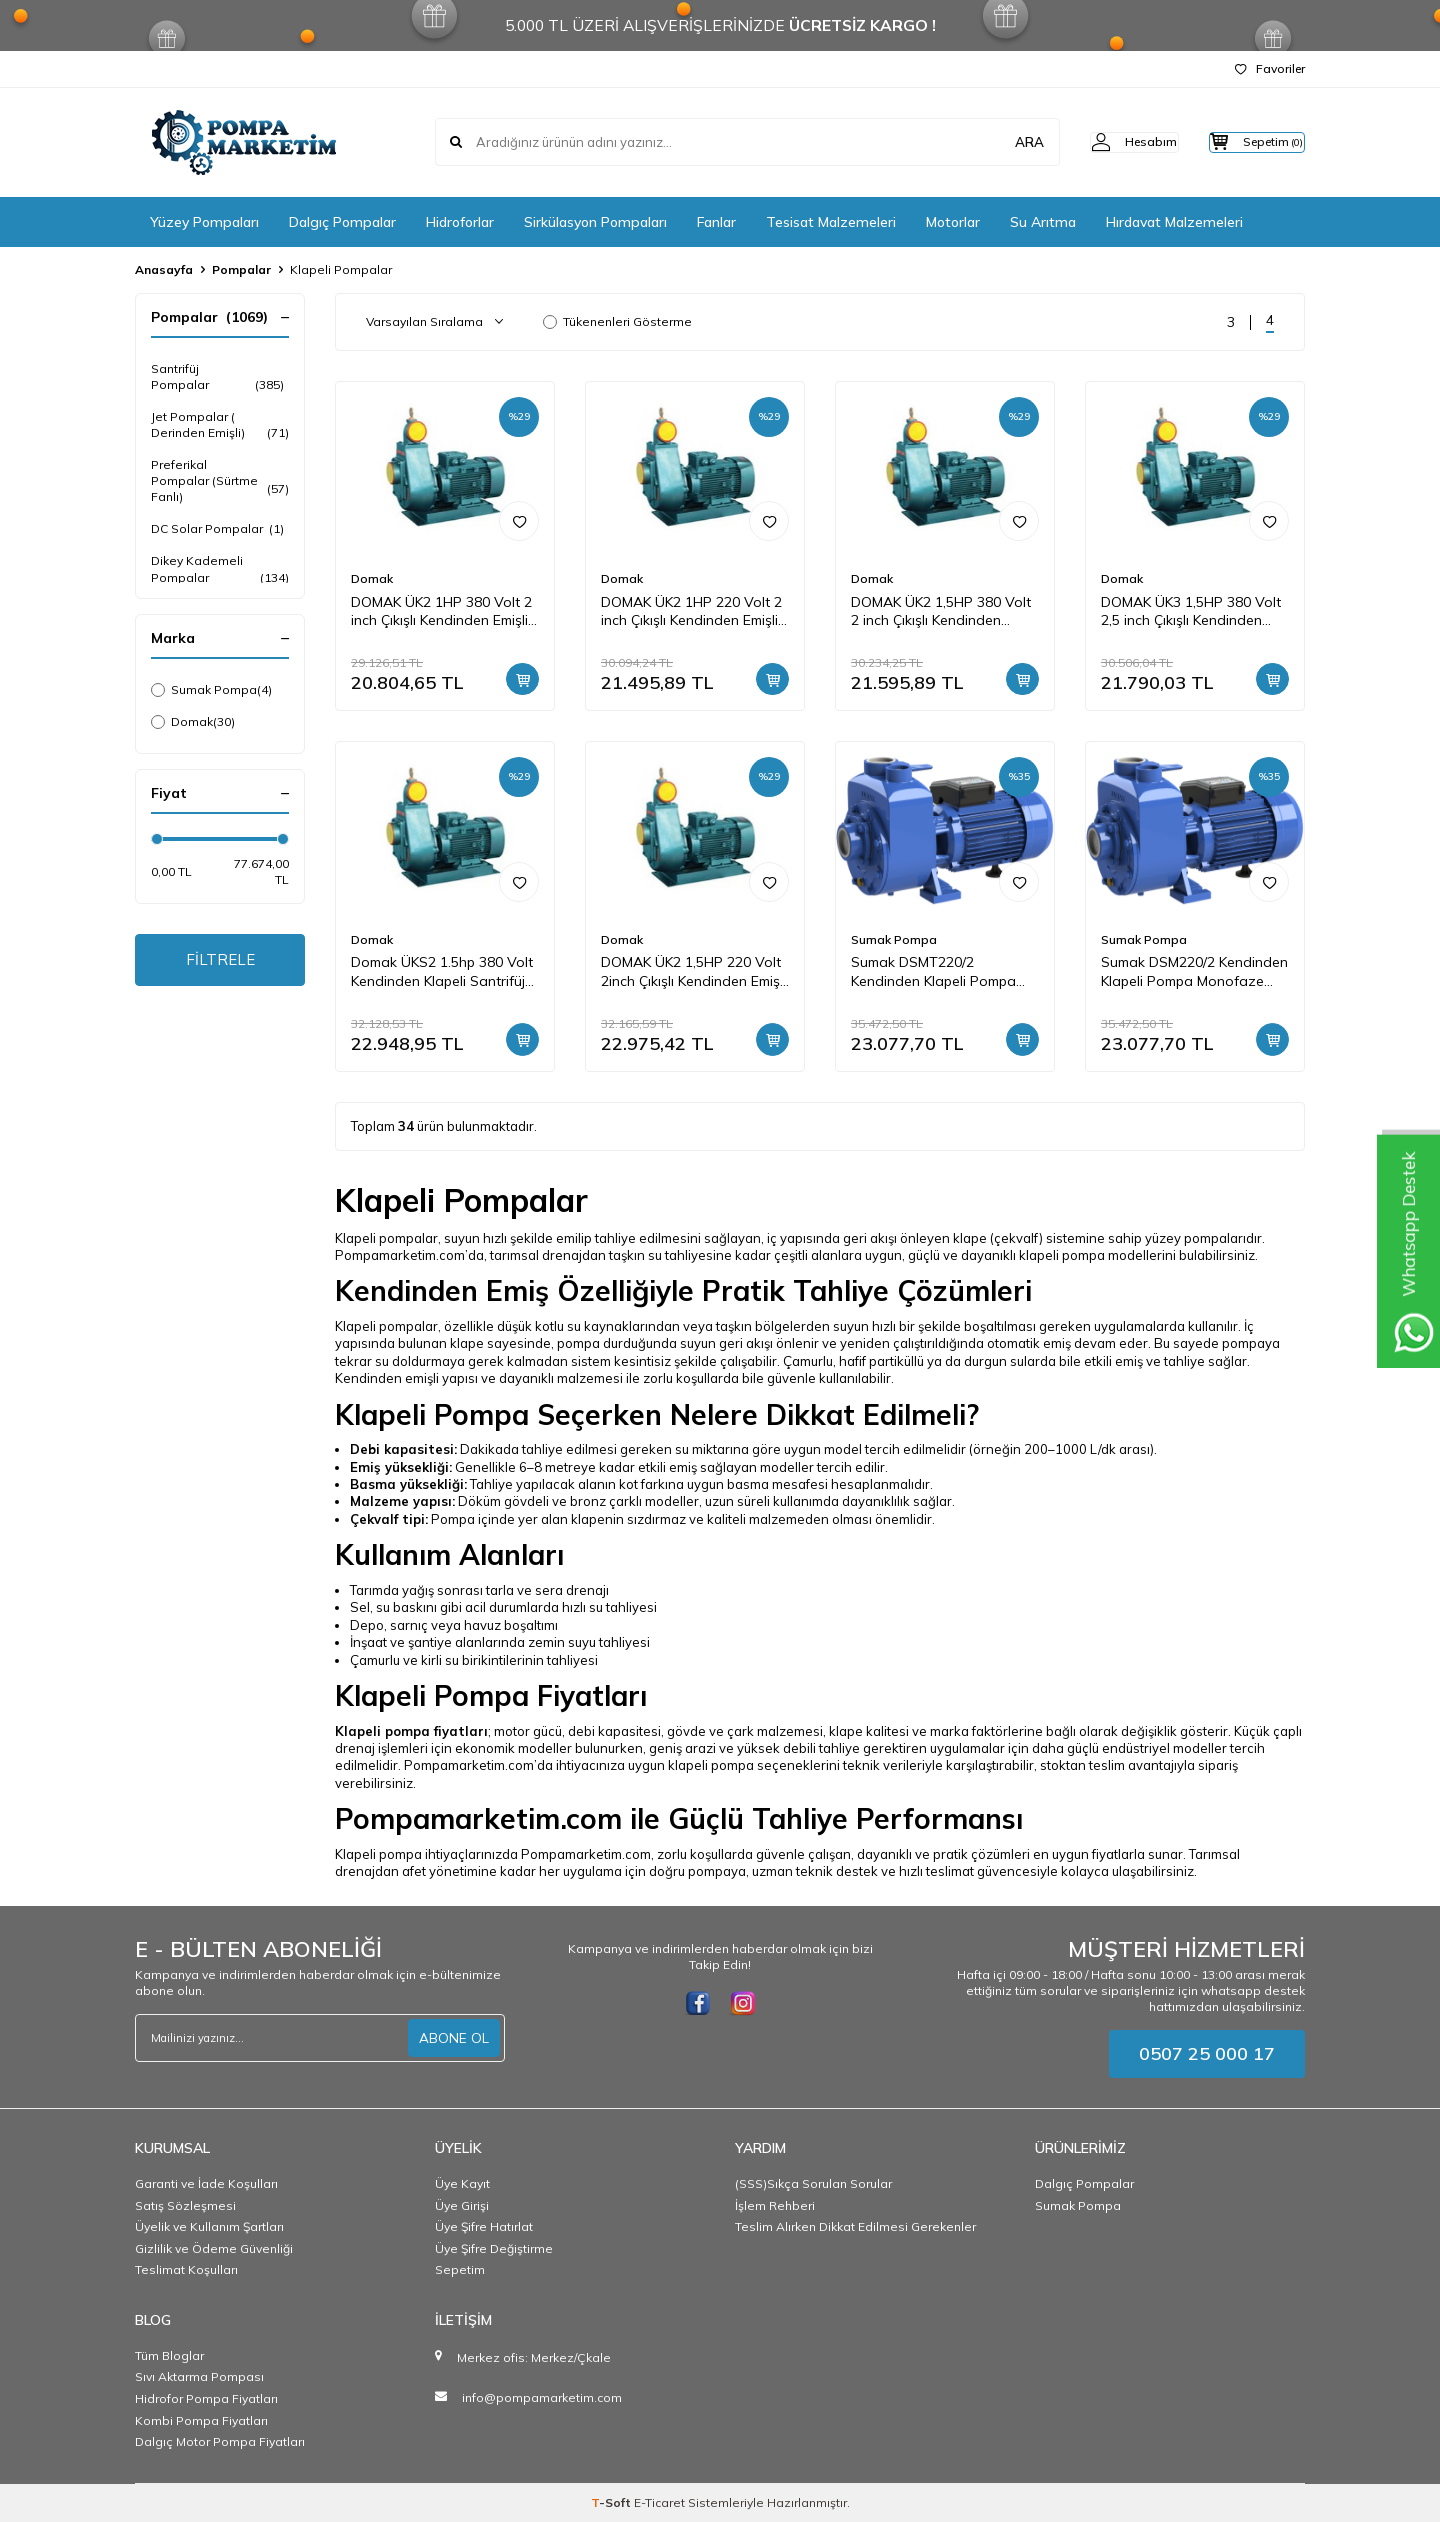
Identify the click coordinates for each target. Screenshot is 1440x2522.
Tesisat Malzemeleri (831, 222)
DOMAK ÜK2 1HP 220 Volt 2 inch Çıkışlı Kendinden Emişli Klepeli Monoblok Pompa (691, 612)
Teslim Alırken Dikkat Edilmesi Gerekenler (855, 2226)
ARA (992, 142)
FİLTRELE (220, 962)
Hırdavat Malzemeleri (1174, 222)
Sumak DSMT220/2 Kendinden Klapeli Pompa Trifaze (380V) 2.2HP (933, 972)
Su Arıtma (1043, 222)
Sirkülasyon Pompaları (595, 222)
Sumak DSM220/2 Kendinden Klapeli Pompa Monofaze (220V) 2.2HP (1194, 972)
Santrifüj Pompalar (220, 377)
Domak (193, 722)
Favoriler (1270, 68)
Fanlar (716, 222)
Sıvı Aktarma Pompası (199, 2376)
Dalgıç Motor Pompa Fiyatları (220, 2441)
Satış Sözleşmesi (185, 2205)
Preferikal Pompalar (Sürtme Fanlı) (220, 480)
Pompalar (241, 269)
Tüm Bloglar (169, 2355)
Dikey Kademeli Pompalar (220, 569)
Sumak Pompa (211, 690)
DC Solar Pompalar (217, 529)
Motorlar (953, 222)
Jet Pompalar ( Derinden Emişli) (220, 425)
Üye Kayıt (462, 2183)
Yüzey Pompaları (204, 222)
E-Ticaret (659, 2502)
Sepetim (460, 2269)
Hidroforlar (460, 222)
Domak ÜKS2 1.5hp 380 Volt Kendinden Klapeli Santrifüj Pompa (442, 972)
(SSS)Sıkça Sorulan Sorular (813, 2183)
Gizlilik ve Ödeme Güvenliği (214, 2248)
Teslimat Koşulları (186, 2269)
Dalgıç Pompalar (342, 222)
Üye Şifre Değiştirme (494, 2248)
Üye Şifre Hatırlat (484, 2226)
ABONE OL (454, 2038)
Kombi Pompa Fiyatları (201, 2420)
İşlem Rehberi (775, 2205)
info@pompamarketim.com (542, 2397)
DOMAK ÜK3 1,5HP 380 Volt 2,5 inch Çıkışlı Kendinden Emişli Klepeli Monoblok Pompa (1191, 612)
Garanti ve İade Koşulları (206, 2183)
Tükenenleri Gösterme (617, 321)
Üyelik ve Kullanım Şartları (209, 2226)
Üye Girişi (462, 2205)
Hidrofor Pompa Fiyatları (206, 2398)
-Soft (612, 2502)
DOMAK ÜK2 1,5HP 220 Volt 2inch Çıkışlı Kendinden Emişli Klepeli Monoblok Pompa (693, 972)
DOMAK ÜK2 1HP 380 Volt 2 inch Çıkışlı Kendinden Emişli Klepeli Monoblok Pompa (441, 612)
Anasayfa (164, 269)
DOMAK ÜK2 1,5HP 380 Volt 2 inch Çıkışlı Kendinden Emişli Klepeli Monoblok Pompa (941, 612)
